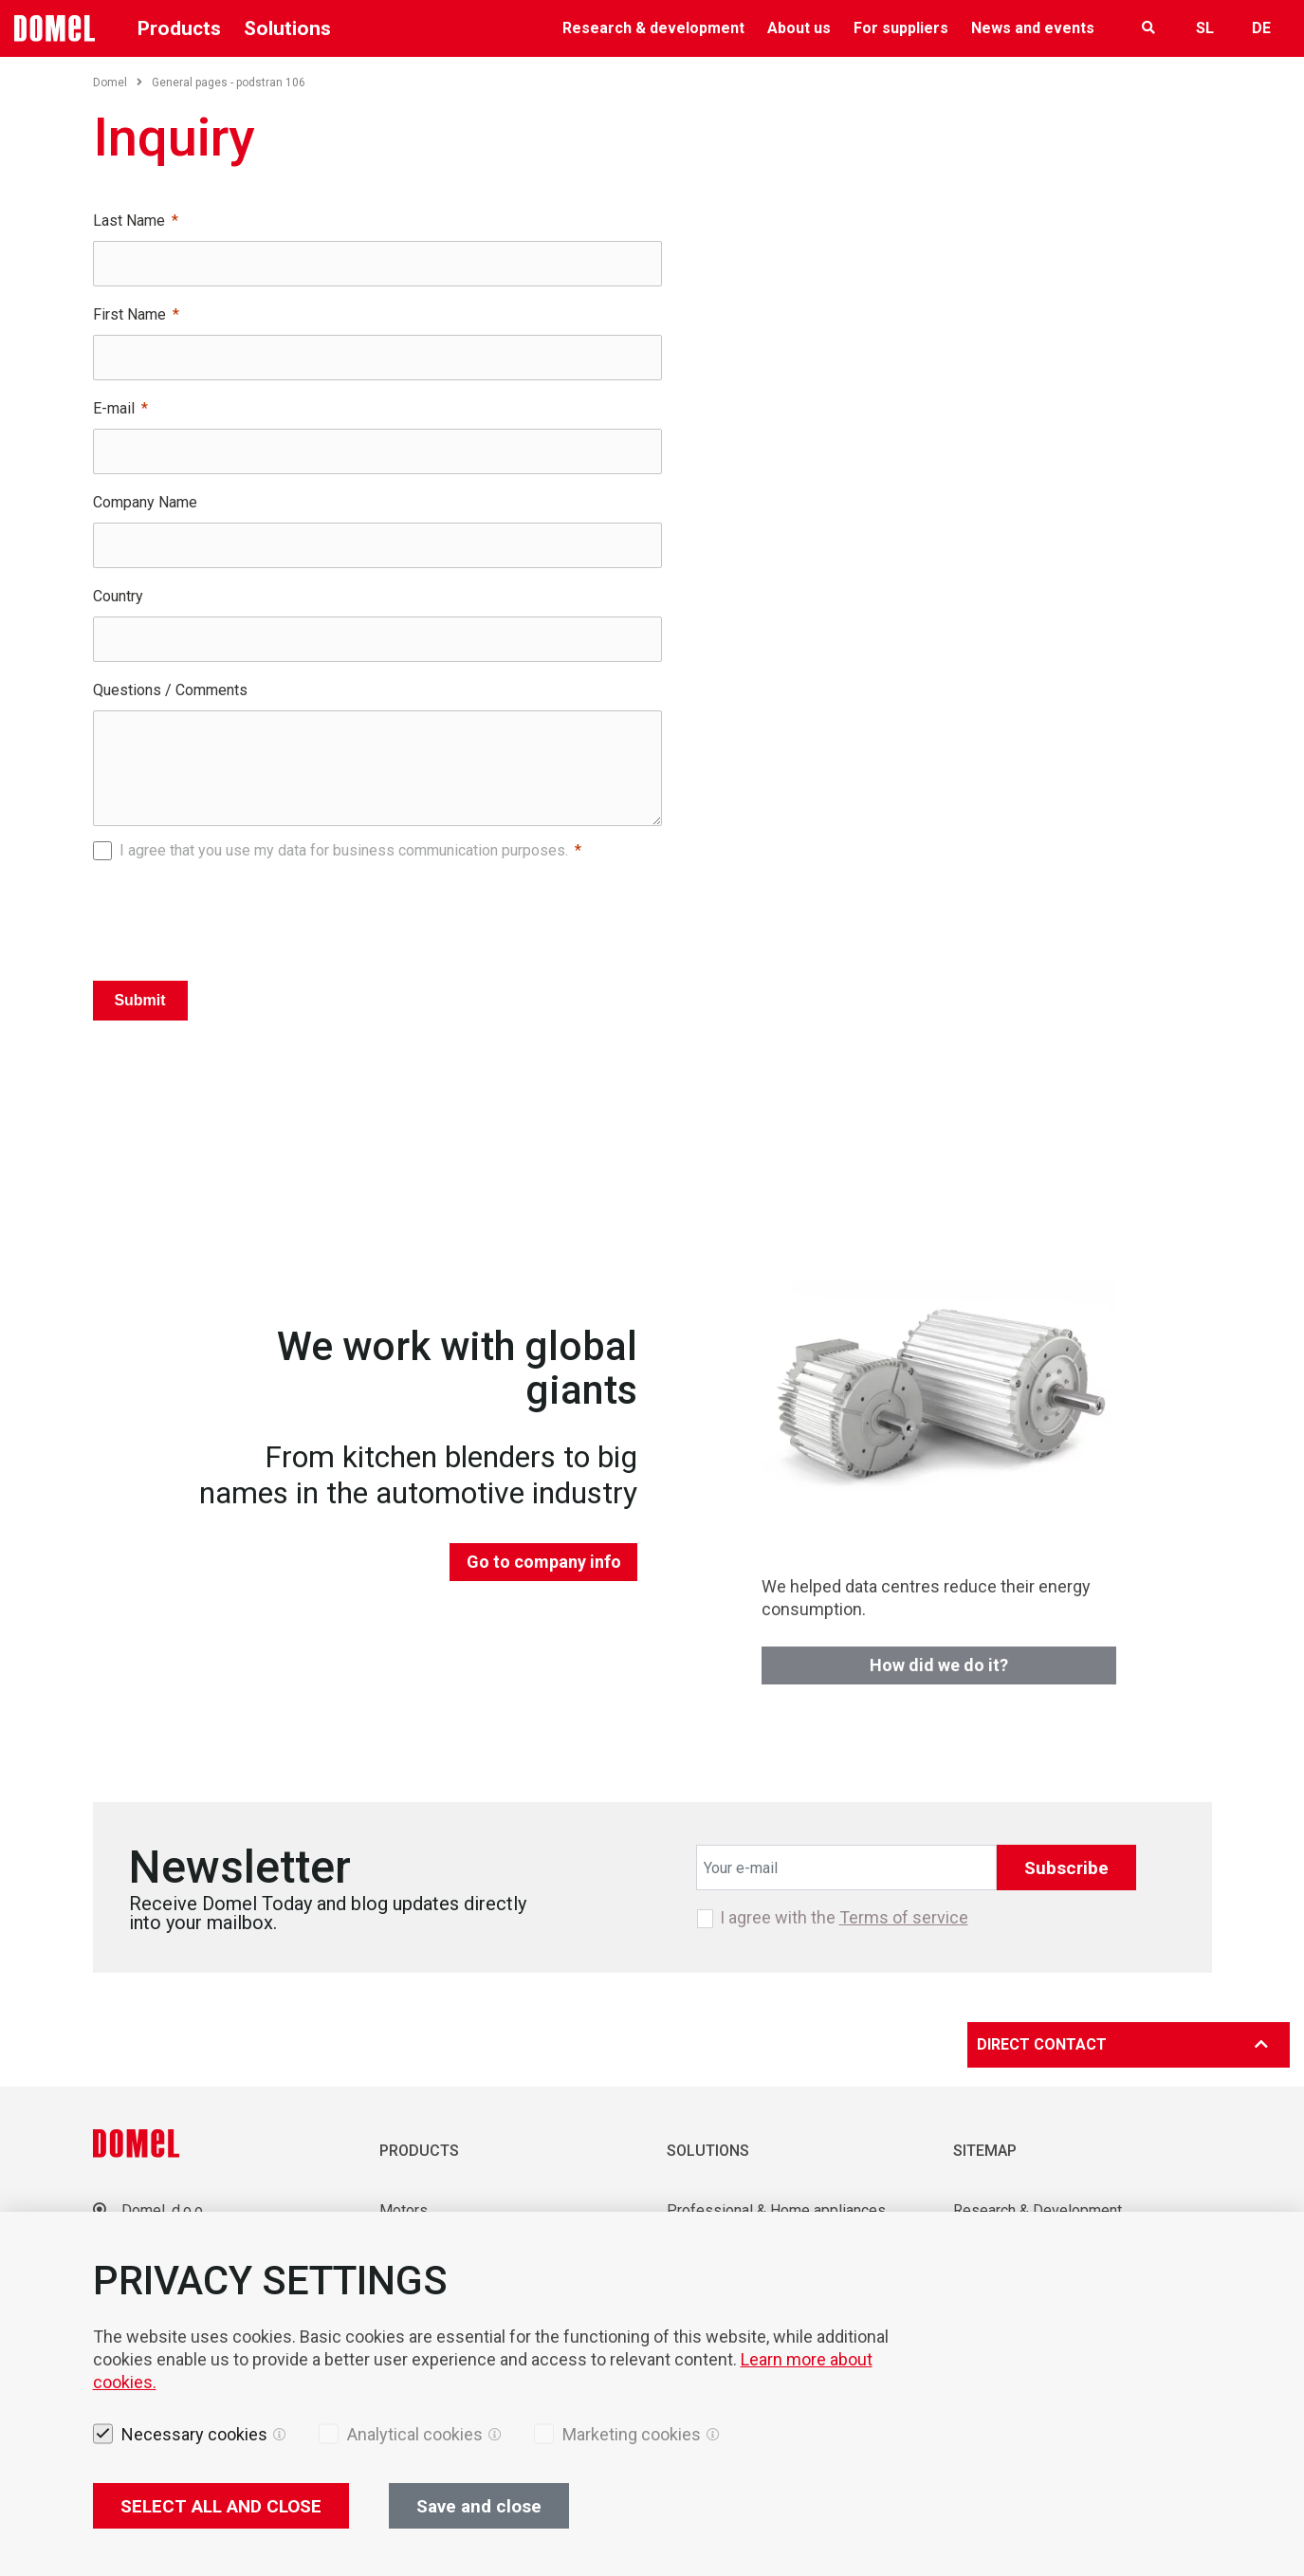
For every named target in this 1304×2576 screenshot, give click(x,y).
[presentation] (377, 915)
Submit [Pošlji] (139, 1000)
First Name (129, 314)
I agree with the (844, 1917)
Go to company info (544, 1562)
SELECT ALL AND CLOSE (220, 2506)
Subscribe (1066, 1868)
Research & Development (1037, 2210)
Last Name (129, 221)
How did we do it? (939, 1665)
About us (799, 28)
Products (179, 28)
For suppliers (901, 28)
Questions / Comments (170, 690)
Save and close (479, 2506)
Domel (117, 82)
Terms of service (903, 1917)
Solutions (287, 28)
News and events (1032, 28)
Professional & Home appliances (776, 2210)
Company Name (145, 502)
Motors (403, 2210)
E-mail (114, 408)
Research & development (653, 28)
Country (118, 596)
